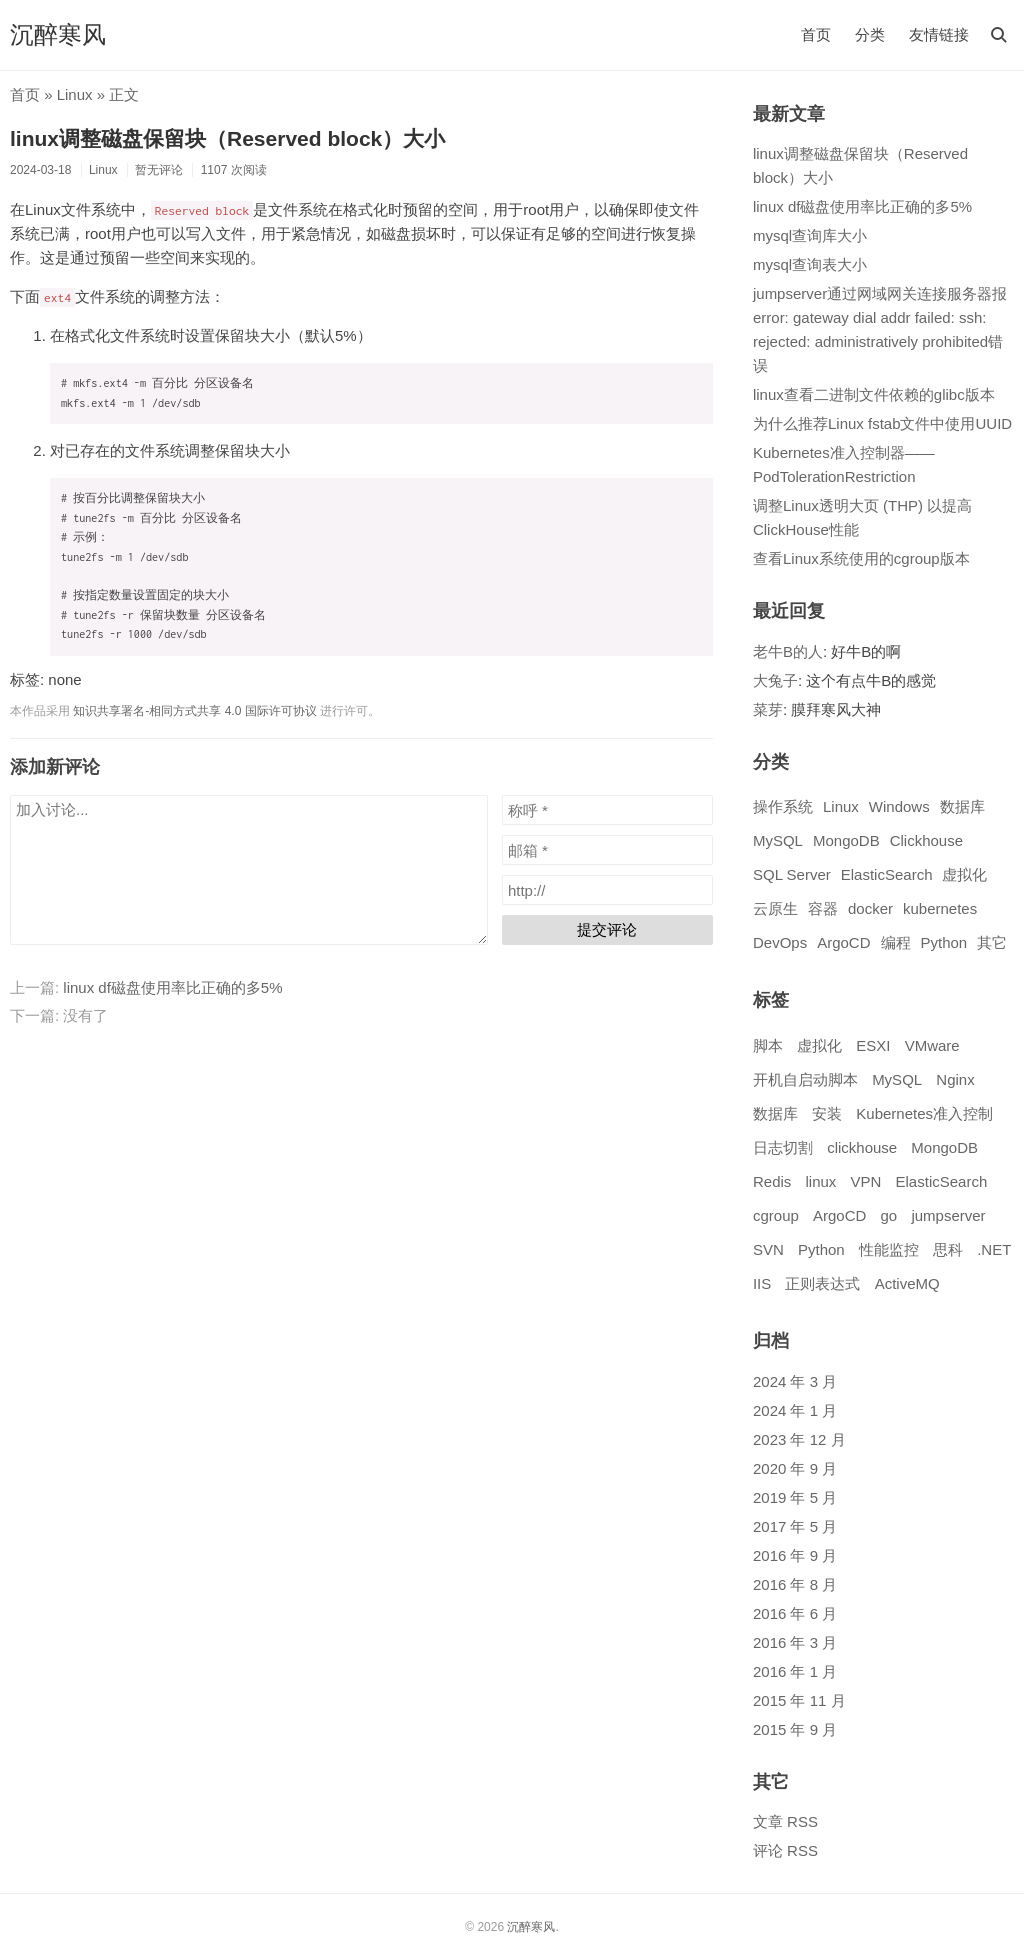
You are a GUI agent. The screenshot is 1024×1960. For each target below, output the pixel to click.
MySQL (778, 840)
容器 (823, 908)
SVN (768, 1249)
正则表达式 (822, 1283)
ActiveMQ (907, 1283)
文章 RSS (785, 1821)
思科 (948, 1249)
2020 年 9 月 (795, 1468)
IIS (762, 1283)
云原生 (775, 908)
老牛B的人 (788, 651)
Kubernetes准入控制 (924, 1113)
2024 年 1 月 (795, 1410)
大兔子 (775, 680)
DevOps (780, 942)
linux (820, 1181)
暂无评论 (159, 170)
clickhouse (862, 1147)
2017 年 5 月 (795, 1526)
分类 (870, 34)
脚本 (768, 1045)
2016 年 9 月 (795, 1555)
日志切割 (783, 1147)
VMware (932, 1045)
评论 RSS (785, 1850)
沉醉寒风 (58, 34)
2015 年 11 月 (799, 1700)
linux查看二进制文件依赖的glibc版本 (874, 394)
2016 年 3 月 (795, 1642)
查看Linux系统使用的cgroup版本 (861, 558)
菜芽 (768, 709)
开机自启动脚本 (805, 1079)
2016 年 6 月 (795, 1613)
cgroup (776, 1215)
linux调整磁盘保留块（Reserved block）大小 (227, 138)
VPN (866, 1181)
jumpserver (948, 1215)
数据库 (962, 806)
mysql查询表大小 (810, 264)
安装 (827, 1113)
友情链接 (939, 34)
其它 (992, 942)
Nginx (955, 1079)
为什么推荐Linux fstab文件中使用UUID (882, 423)
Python (944, 942)
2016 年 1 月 (795, 1671)
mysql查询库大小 (810, 235)
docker (870, 908)
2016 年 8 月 (795, 1584)
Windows (899, 806)
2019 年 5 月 (795, 1497)
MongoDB (846, 840)
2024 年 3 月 (795, 1381)
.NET (994, 1249)
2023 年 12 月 (799, 1439)
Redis (772, 1181)
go (889, 1215)
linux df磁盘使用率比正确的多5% (172, 987)
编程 (896, 942)
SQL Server (792, 874)
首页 (816, 34)
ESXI (873, 1045)
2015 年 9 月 (795, 1729)
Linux (75, 94)
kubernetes (940, 908)
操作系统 (783, 806)
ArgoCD (843, 942)
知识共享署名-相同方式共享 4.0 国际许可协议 (194, 711)
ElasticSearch (887, 874)
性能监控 (889, 1249)
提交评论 (607, 929)
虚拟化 (964, 874)
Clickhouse (926, 840)
